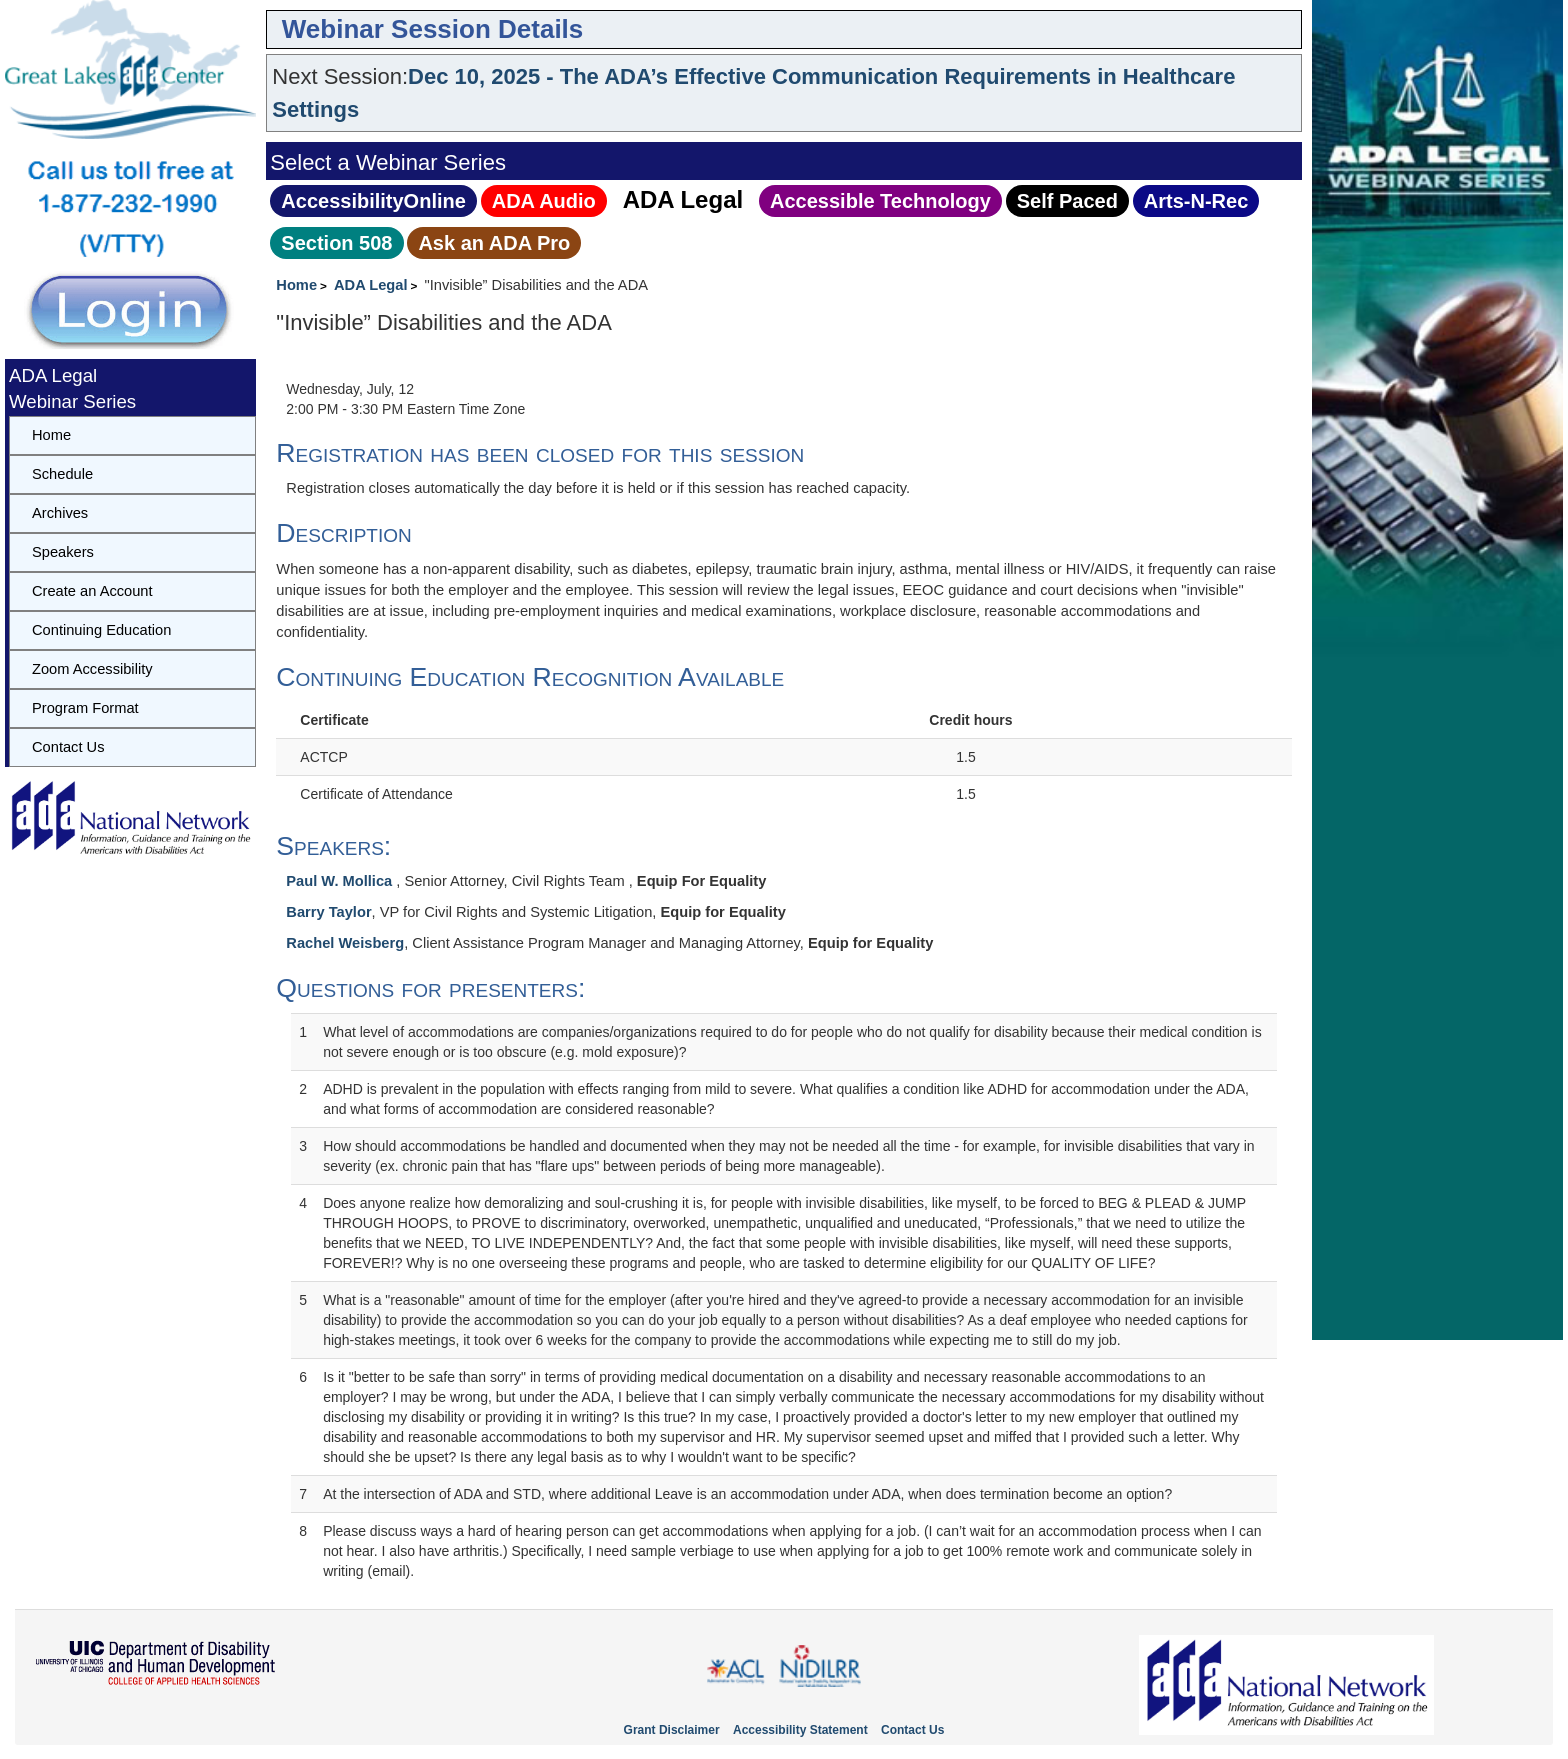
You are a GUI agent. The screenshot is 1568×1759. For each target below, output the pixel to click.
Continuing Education (101, 630)
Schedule (62, 474)
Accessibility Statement (800, 1730)
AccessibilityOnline (373, 201)
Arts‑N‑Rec (1196, 201)
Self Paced (1067, 201)
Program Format (85, 708)
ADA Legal (683, 199)
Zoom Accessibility (92, 669)
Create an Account (92, 591)
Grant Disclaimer (672, 1730)
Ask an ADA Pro (494, 243)
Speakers (63, 552)
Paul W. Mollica (341, 881)
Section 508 (336, 243)
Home (296, 285)
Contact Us (68, 747)
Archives (60, 513)
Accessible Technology (880, 201)
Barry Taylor (328, 912)
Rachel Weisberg (345, 943)
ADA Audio (544, 201)
